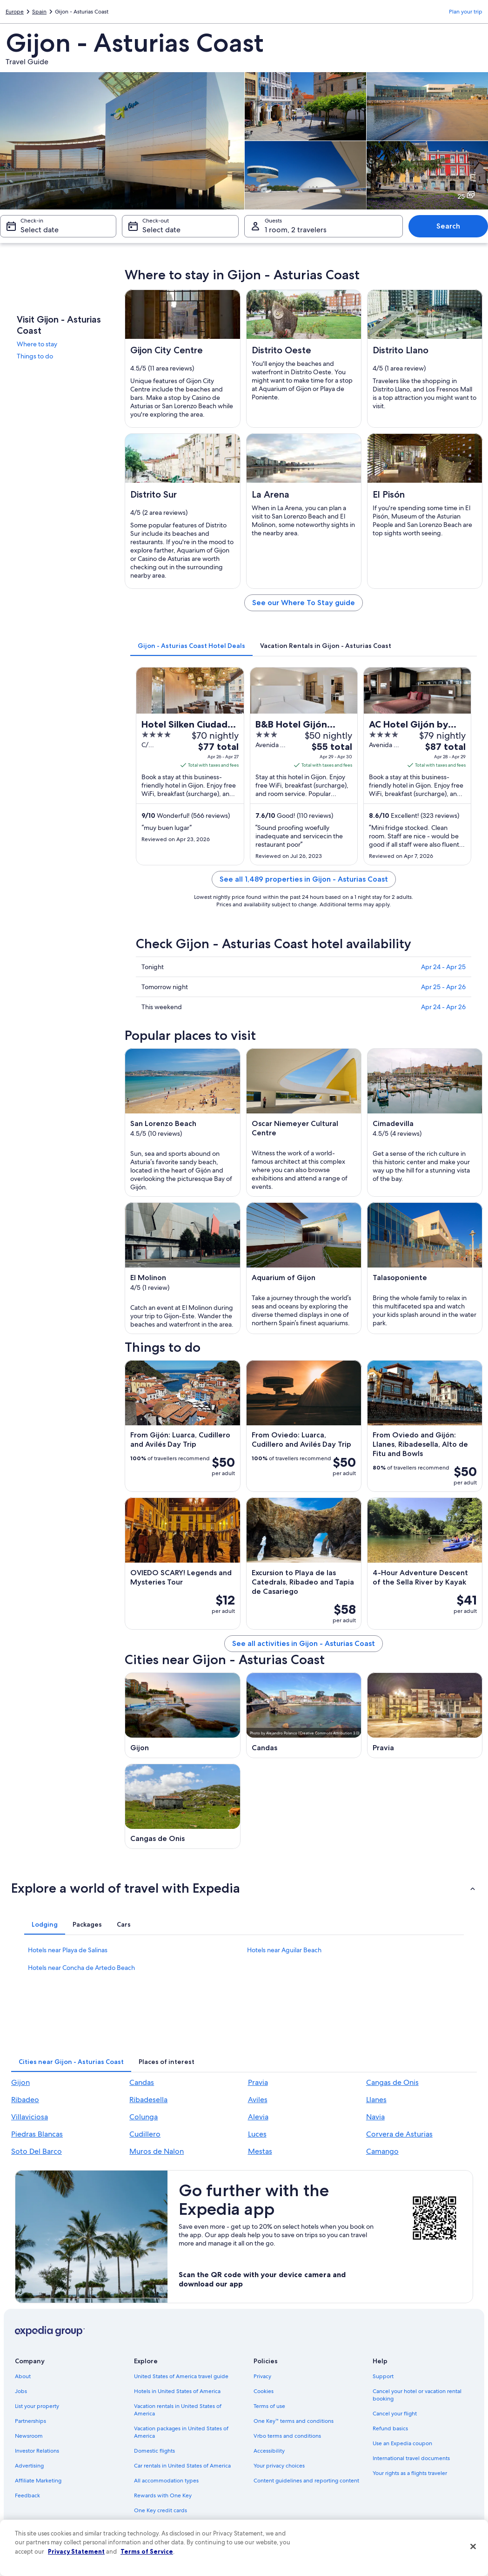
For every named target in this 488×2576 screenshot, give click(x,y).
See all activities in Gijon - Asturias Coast (303, 1643)
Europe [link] (15, 11)
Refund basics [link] (390, 2428)
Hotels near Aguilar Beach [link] (284, 1950)
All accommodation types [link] (166, 2480)
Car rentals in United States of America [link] (182, 2465)
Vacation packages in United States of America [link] (181, 2432)
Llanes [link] (376, 2099)
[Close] (473, 2546)
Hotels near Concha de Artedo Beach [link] (81, 1967)
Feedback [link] (27, 2495)
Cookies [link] (264, 2391)
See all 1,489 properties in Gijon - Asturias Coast (304, 879)
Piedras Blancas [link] (37, 2134)
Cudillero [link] (144, 2134)
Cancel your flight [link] (395, 2413)
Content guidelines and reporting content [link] (306, 2480)
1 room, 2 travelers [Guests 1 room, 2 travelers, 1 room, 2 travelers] (296, 230)
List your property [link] (37, 2406)
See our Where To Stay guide (303, 602)
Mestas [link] (260, 2151)
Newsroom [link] (29, 2436)
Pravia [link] (258, 2082)
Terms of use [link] (269, 2406)
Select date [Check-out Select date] (161, 230)
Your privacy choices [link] (279, 2465)
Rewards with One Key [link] (163, 2495)
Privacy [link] (262, 2376)
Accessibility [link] (269, 2451)
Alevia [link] (258, 2117)
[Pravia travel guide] (424, 1715)
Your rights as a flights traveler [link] (410, 2473)
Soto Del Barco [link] (36, 2151)
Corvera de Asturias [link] (399, 2134)
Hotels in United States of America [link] (177, 2391)
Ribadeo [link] (25, 2099)
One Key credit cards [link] (160, 2510)
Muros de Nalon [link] (156, 2151)
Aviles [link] (257, 2099)
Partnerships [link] (30, 2421)
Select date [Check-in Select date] (39, 230)
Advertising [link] (29, 2465)
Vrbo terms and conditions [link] (287, 2436)
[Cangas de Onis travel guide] (182, 1806)
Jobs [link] (21, 2391)
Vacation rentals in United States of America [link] (177, 2409)
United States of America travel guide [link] (181, 2376)
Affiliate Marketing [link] (38, 2480)
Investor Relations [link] (37, 2451)
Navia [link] (375, 2117)
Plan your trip (465, 11)
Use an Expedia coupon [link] (402, 2443)
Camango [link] (382, 2151)
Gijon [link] (20, 2082)
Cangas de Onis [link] (392, 2082)
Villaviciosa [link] (29, 2117)
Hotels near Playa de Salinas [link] (67, 1950)
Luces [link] (257, 2134)
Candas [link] (141, 2082)
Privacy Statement (76, 2551)
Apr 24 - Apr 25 (443, 967)
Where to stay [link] (37, 344)
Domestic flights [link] (154, 2451)
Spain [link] (39, 11)
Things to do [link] (35, 356)
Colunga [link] (143, 2117)
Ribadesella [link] (148, 2099)
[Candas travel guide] (303, 1715)
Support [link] (383, 2376)
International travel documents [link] (411, 2458)
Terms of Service (146, 2551)
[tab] (191, 645)
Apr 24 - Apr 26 (443, 1007)
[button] (244, 1888)
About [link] (23, 2376)
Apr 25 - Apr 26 (443, 987)
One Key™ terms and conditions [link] (294, 2421)
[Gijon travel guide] (182, 1715)
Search (448, 226)
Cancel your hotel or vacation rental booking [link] (417, 2394)
